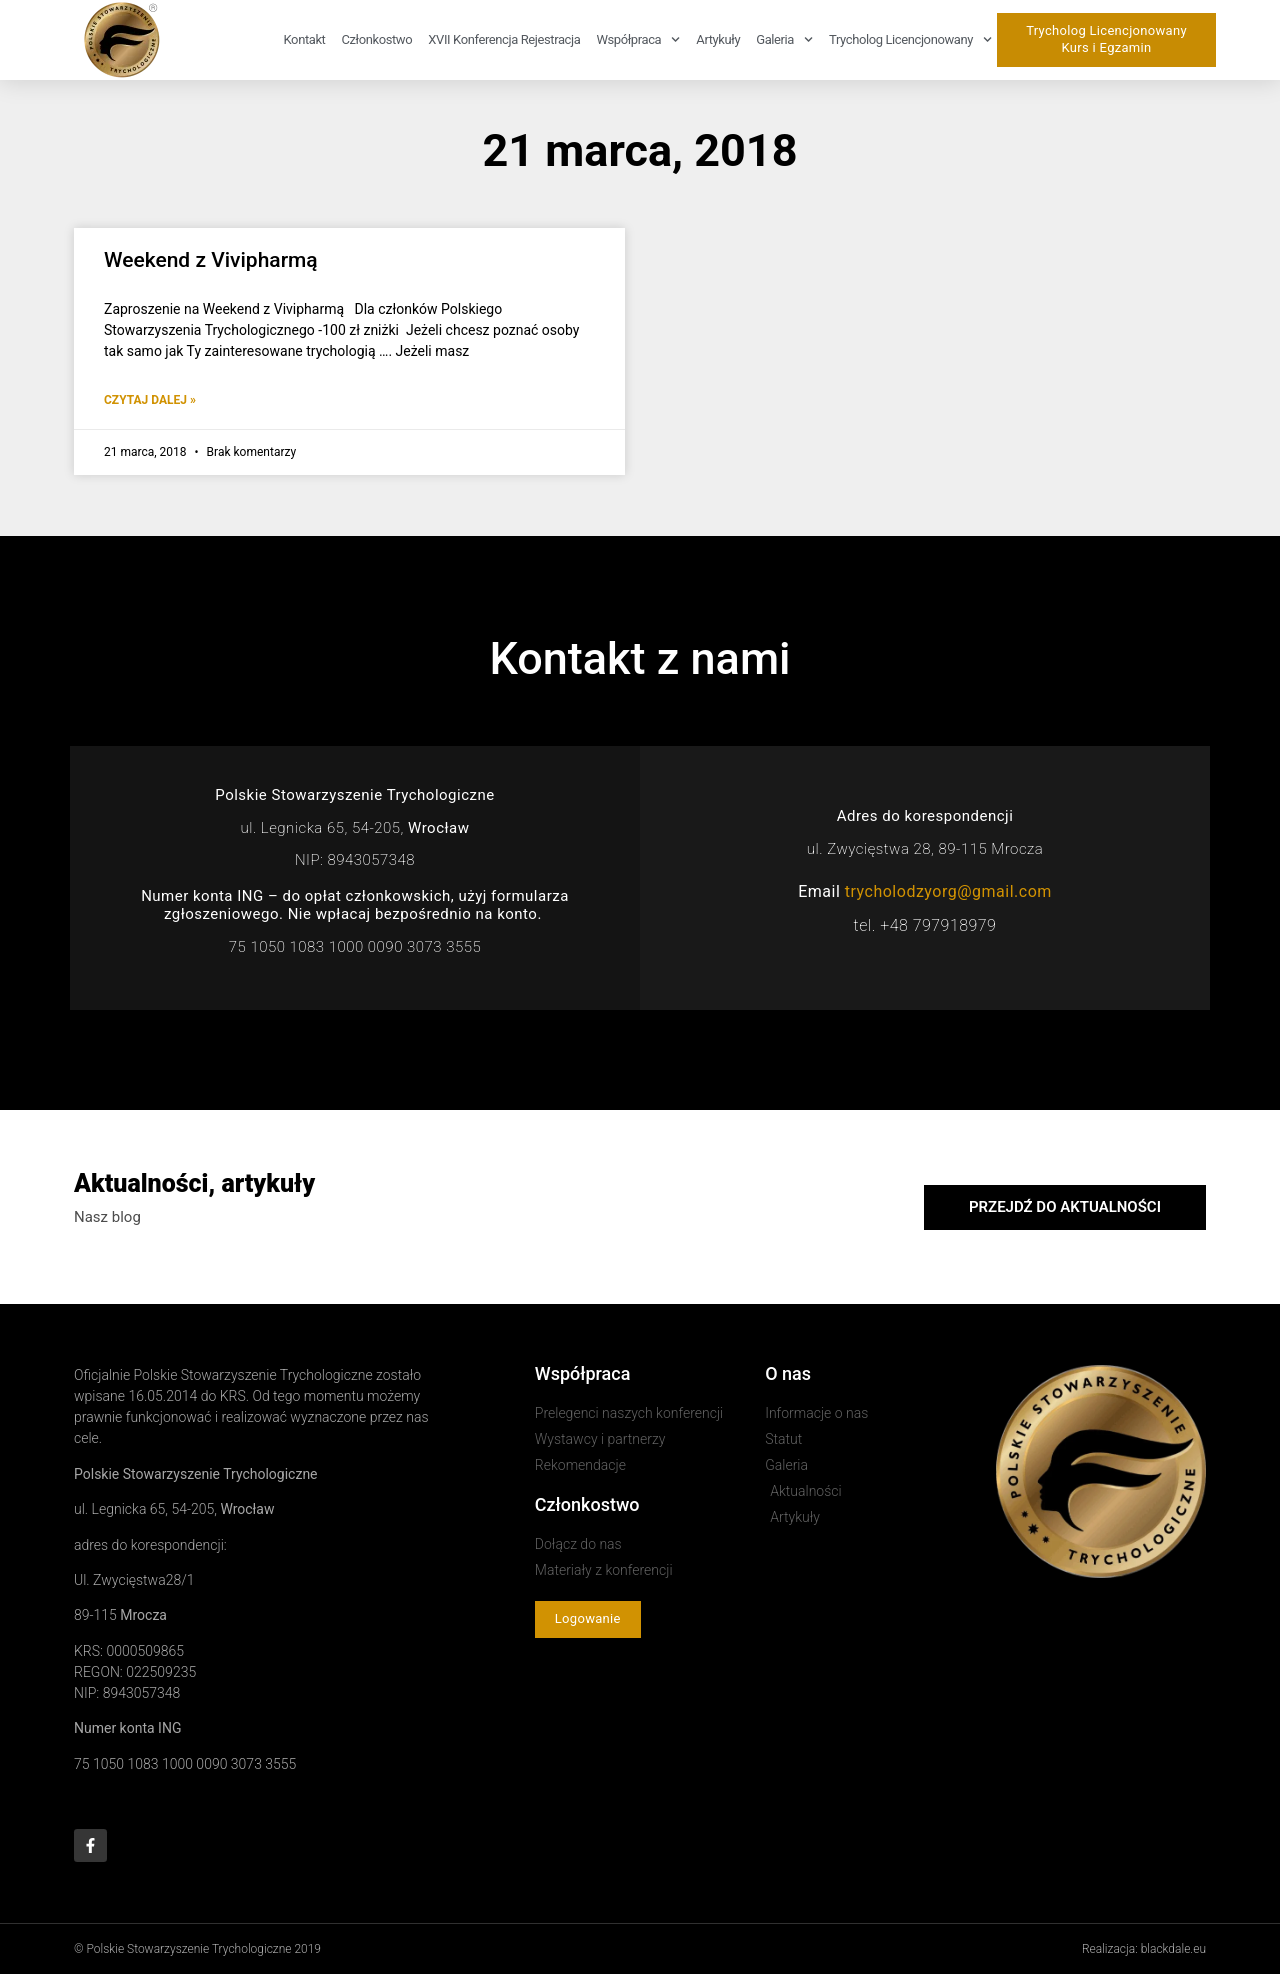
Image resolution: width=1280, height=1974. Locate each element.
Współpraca (638, 39)
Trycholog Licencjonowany (910, 39)
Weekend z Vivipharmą (211, 260)
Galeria (784, 39)
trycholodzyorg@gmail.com (948, 891)
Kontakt (305, 39)
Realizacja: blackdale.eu (1144, 1949)
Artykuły (718, 39)
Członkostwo (376, 39)
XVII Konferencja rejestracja (504, 39)
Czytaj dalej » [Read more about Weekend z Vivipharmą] (150, 400)
